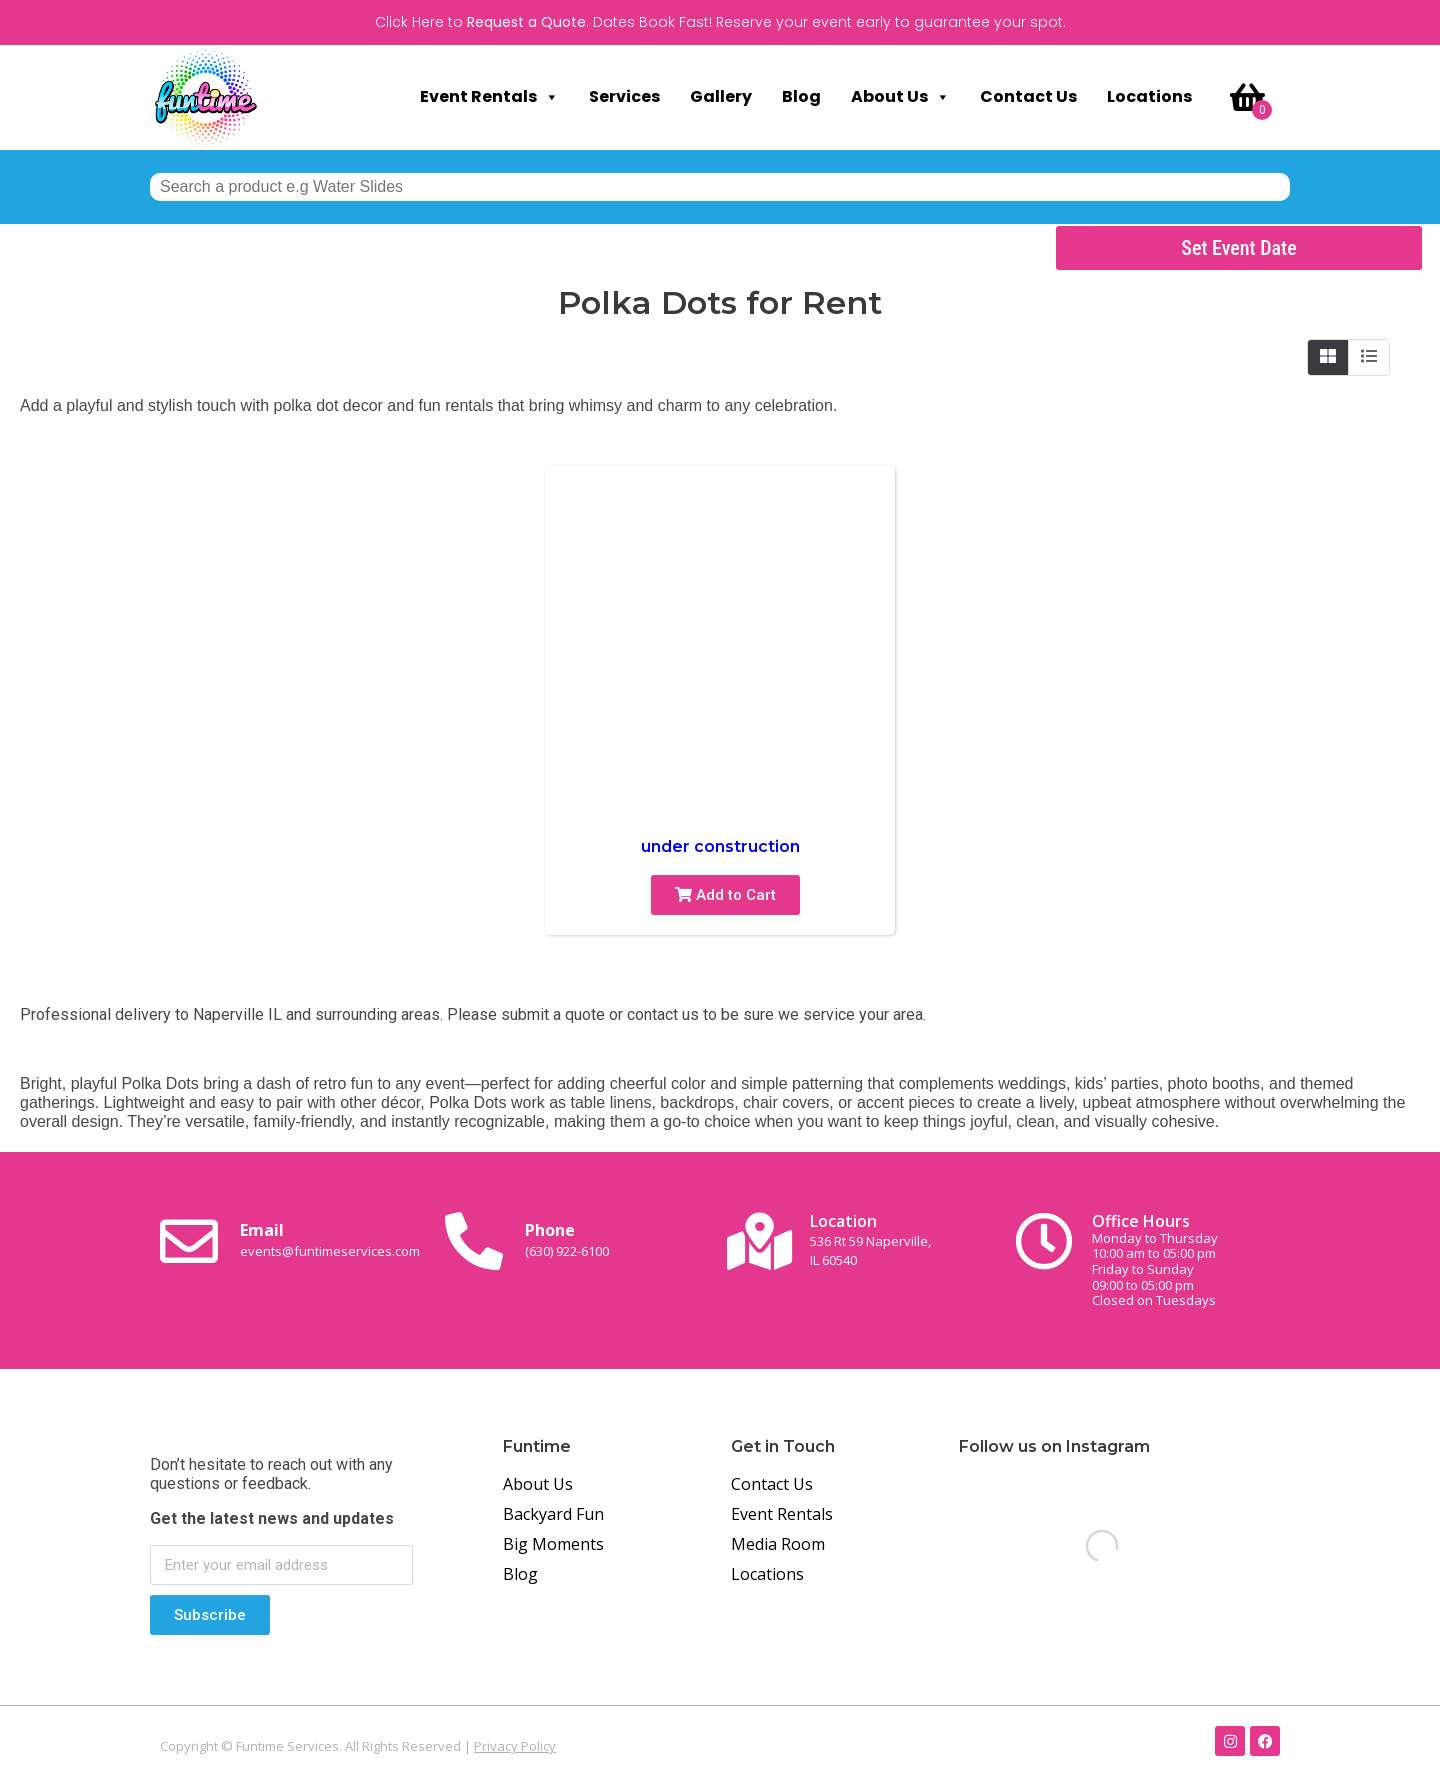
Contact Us (1028, 96)
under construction (720, 846)
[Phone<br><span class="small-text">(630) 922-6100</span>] (474, 1241)
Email (330, 1239)
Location (870, 1239)
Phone (567, 1239)
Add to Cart (725, 895)
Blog (801, 96)
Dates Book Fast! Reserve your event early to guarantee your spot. (829, 22)
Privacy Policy (515, 1746)
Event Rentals (489, 97)
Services (624, 96)
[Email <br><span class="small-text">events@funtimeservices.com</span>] (189, 1241)
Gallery (721, 96)
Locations (1149, 96)
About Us (900, 97)
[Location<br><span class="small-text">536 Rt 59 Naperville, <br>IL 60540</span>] (759, 1241)
